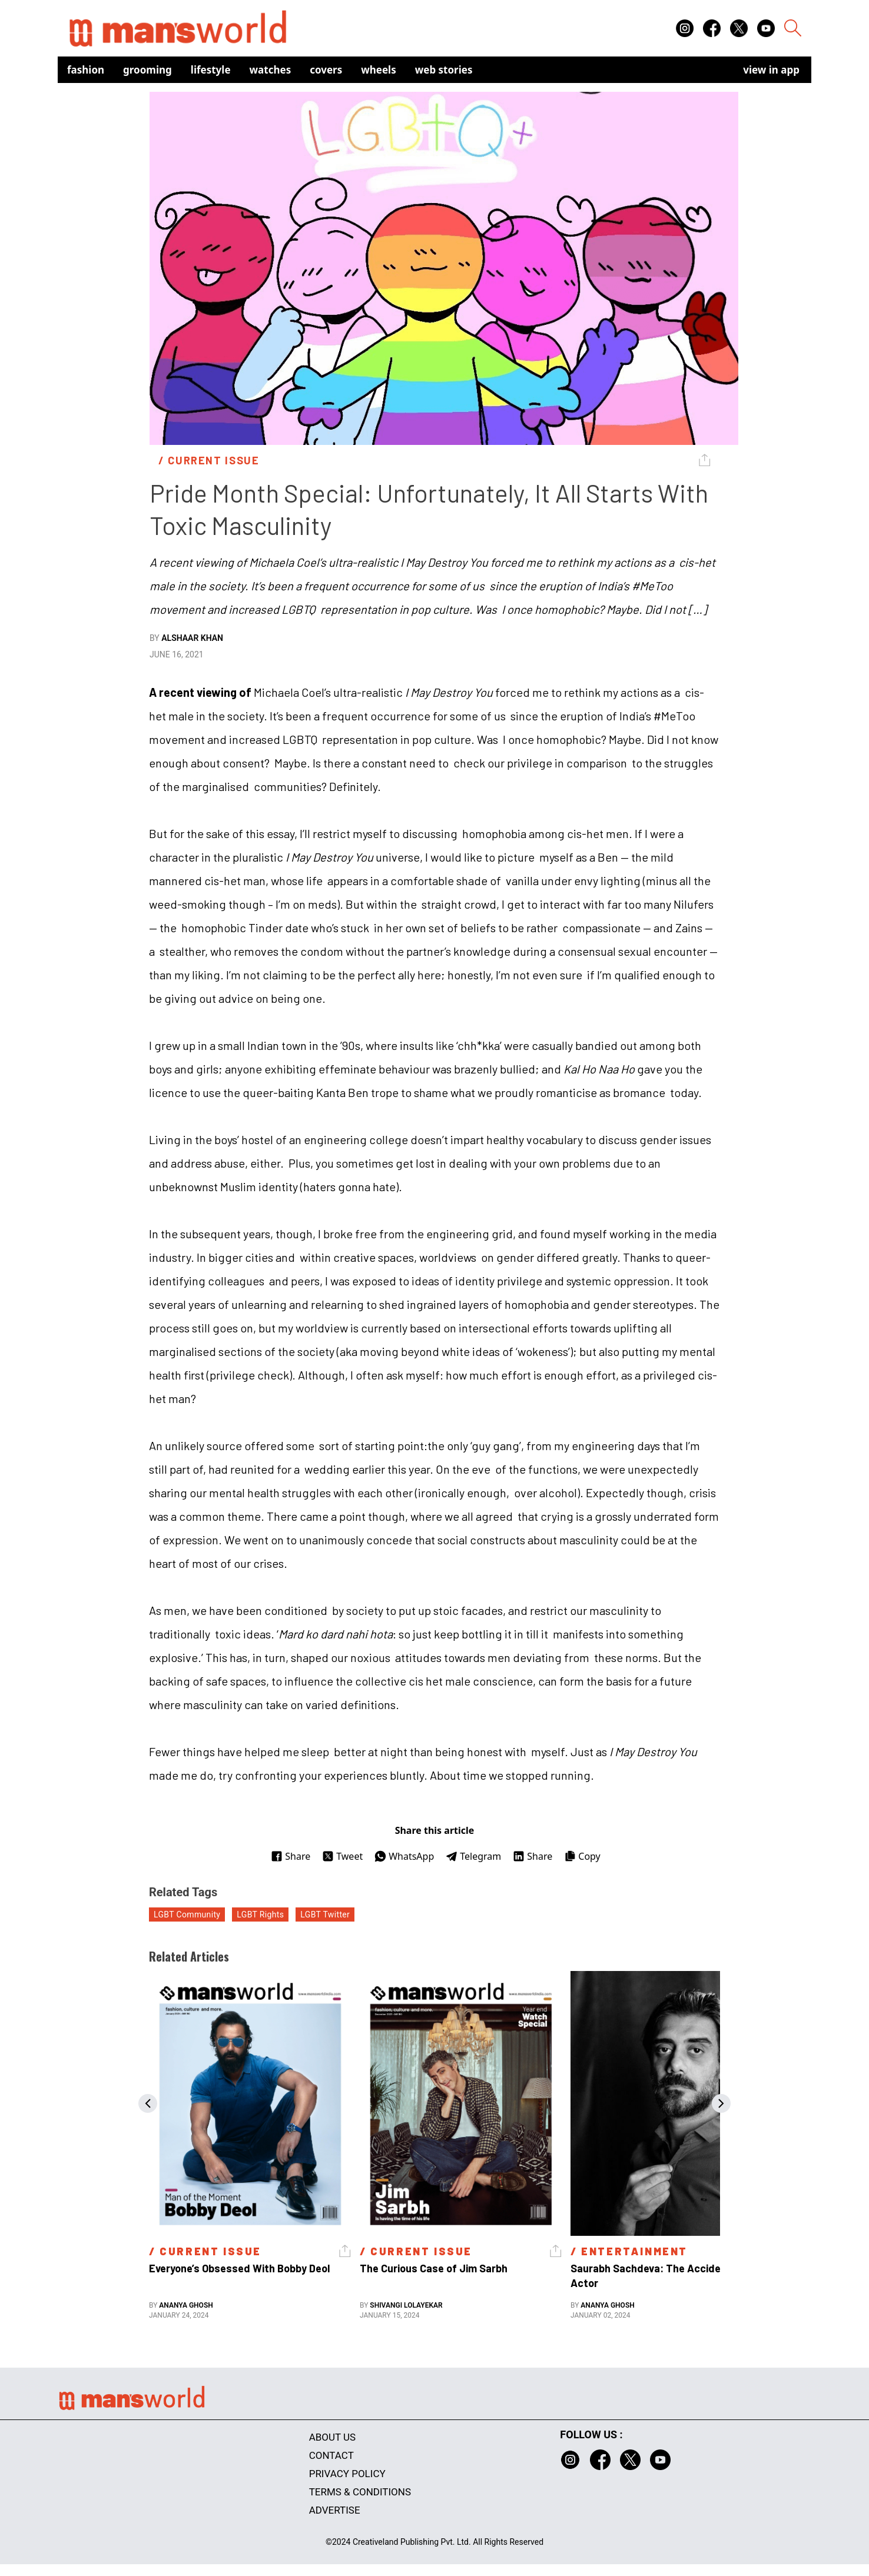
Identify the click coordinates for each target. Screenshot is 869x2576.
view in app (771, 70)
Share (290, 1856)
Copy (582, 1856)
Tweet (342, 1856)
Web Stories (444, 70)
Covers (326, 70)
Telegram (473, 1856)
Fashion (85, 70)
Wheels (378, 70)
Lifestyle (211, 70)
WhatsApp (404, 1856)
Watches (270, 70)
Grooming (147, 70)
